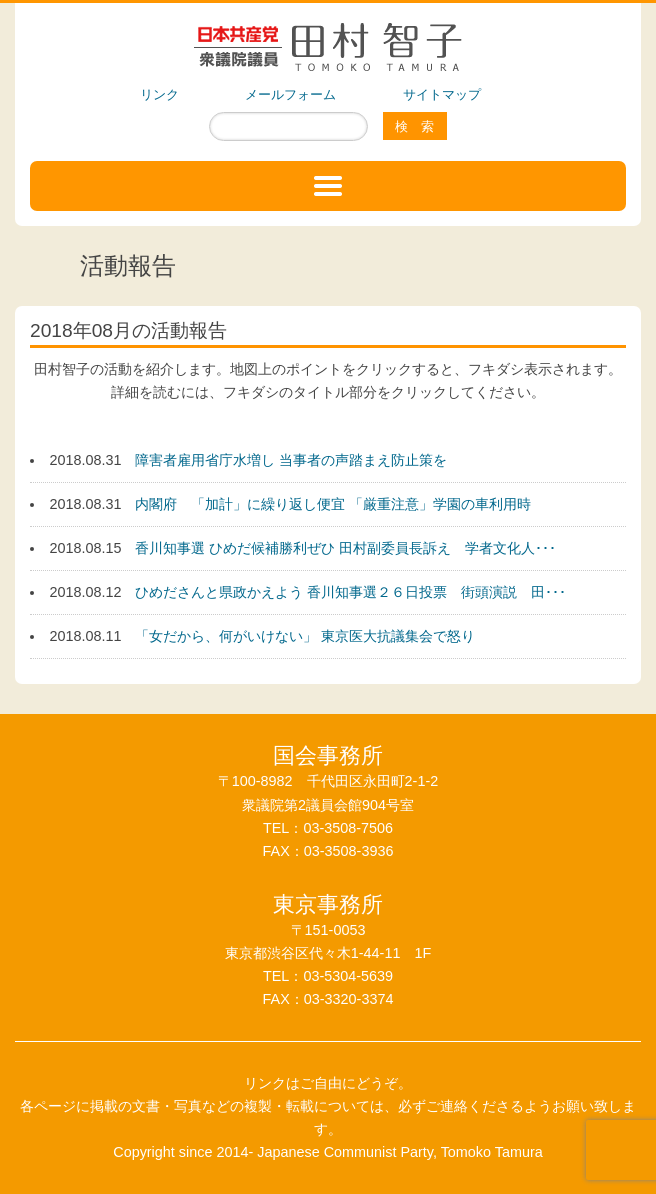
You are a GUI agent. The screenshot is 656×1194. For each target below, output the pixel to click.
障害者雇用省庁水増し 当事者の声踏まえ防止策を (291, 460)
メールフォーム (290, 94)
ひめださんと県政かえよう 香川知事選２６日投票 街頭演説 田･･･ (350, 592)
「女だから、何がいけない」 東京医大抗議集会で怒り (305, 636)
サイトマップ (442, 94)
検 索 (414, 126)
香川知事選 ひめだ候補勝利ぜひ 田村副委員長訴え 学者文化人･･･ (345, 548)
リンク (159, 94)
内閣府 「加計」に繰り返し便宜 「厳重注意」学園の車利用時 (333, 504)
